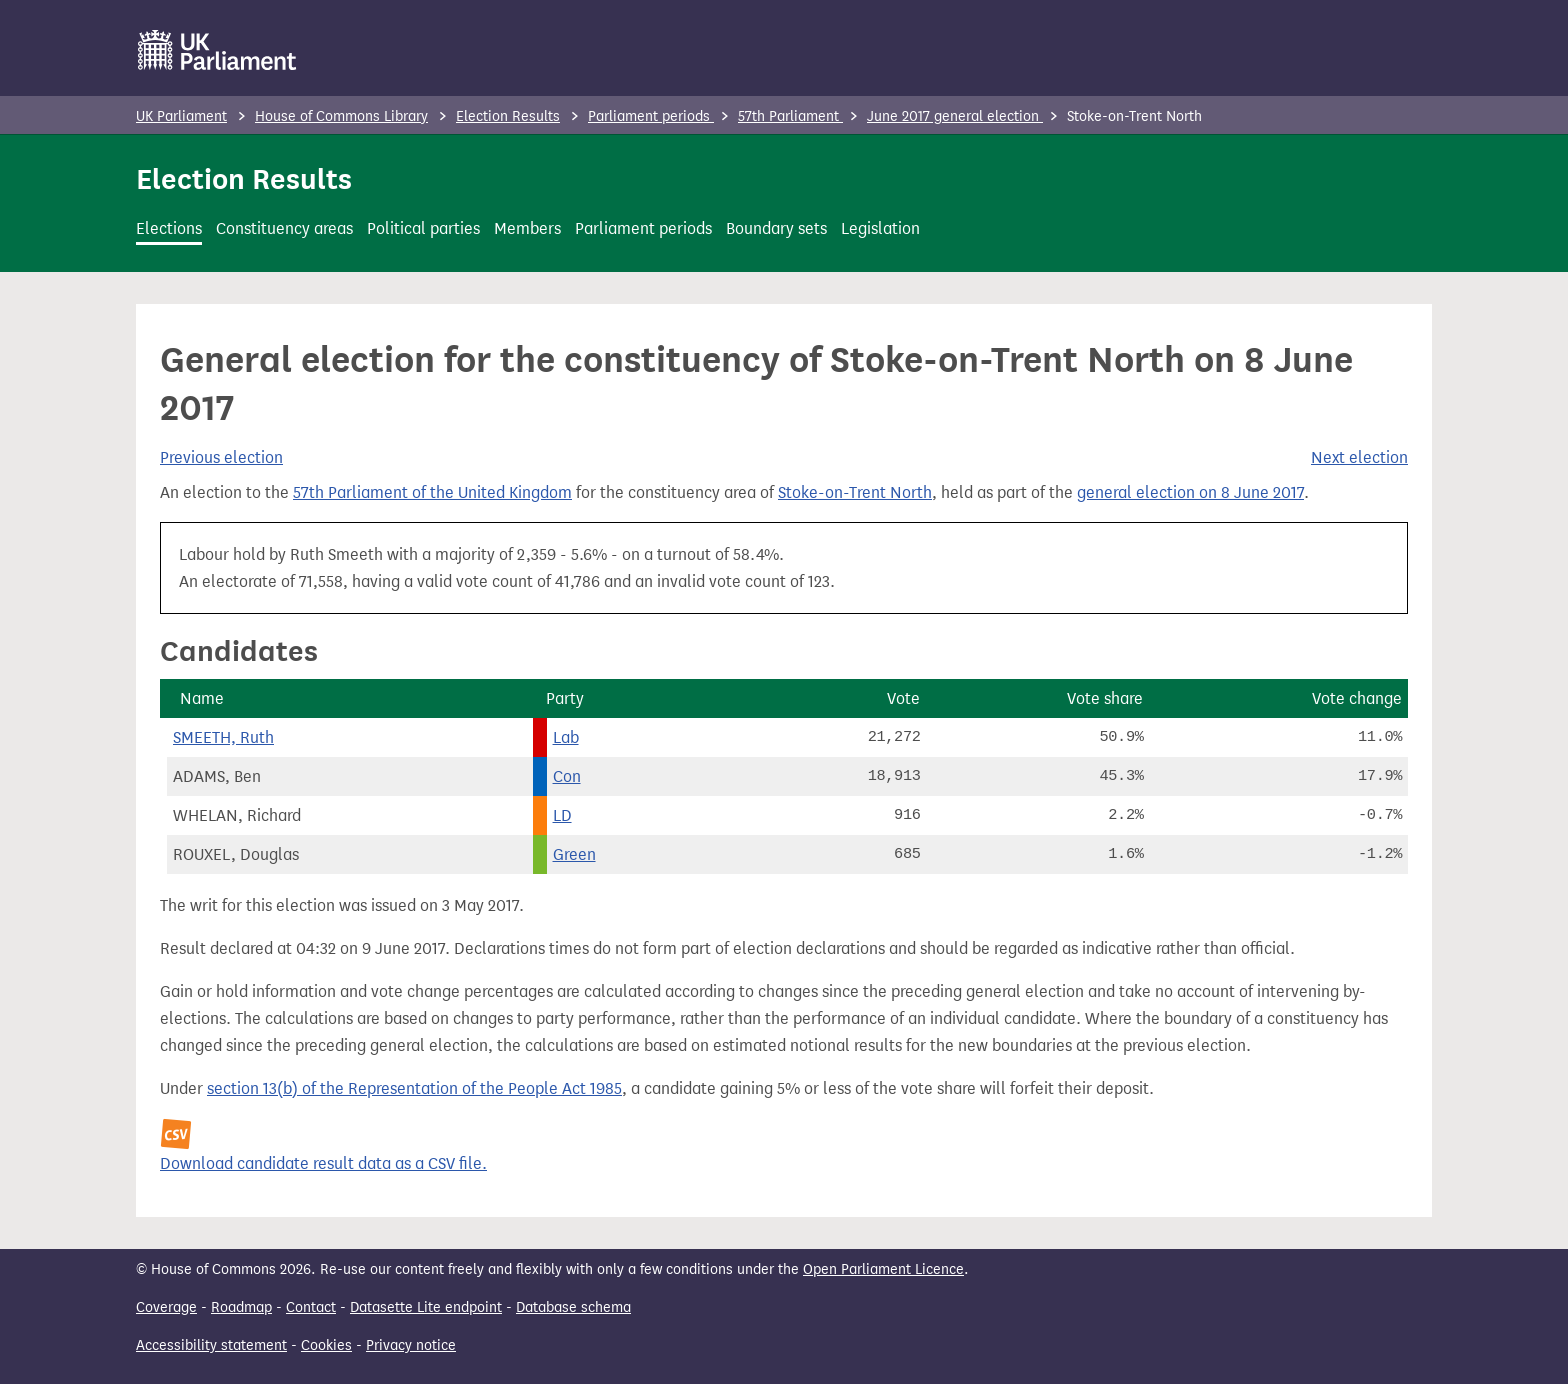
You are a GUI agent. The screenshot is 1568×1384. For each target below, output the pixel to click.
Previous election (221, 457)
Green (574, 854)
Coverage (166, 1307)
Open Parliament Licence (883, 1269)
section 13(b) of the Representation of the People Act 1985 (414, 1088)
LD (562, 815)
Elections (169, 228)
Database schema (573, 1307)
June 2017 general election (955, 116)
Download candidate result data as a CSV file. (323, 1163)
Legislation (880, 228)
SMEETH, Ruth (223, 737)
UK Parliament (181, 116)
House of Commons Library (341, 116)
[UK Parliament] (217, 50)
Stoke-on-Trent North (855, 492)
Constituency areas (284, 228)
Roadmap (241, 1307)
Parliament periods (651, 116)
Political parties (423, 228)
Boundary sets (776, 228)
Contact (311, 1307)
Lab (566, 737)
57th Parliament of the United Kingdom (432, 492)
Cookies (326, 1345)
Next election (1359, 457)
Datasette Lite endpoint (426, 1307)
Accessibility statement (211, 1345)
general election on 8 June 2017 (1190, 492)
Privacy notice (411, 1345)
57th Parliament (790, 116)
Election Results (508, 116)
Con (567, 776)
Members (527, 228)
